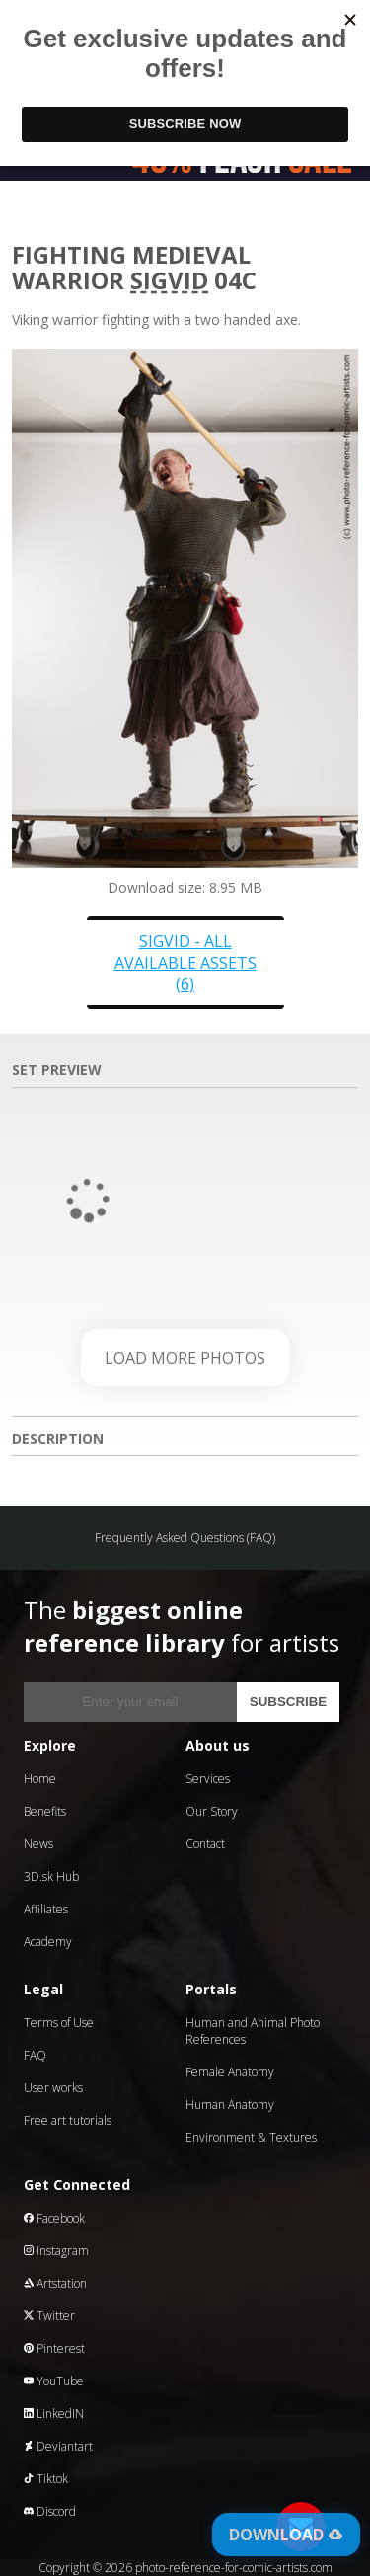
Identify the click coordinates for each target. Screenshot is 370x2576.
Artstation (55, 2283)
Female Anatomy (229, 2072)
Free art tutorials (67, 2120)
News (38, 1843)
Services (207, 1778)
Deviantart (58, 2446)
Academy (48, 1941)
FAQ (35, 2055)
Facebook (54, 2218)
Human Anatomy (229, 2104)
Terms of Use (59, 2022)
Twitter (49, 2315)
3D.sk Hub (51, 1876)
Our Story (211, 1811)
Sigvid (169, 280)
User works (53, 2087)
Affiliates (46, 1909)
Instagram (56, 2250)
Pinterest (54, 2348)
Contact (205, 1843)
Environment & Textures (251, 2137)
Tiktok (46, 2478)
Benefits (45, 1811)
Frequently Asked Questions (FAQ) (185, 1537)
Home (40, 1778)
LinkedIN (54, 2413)
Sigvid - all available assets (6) (185, 962)
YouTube (54, 2381)
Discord (50, 2511)
